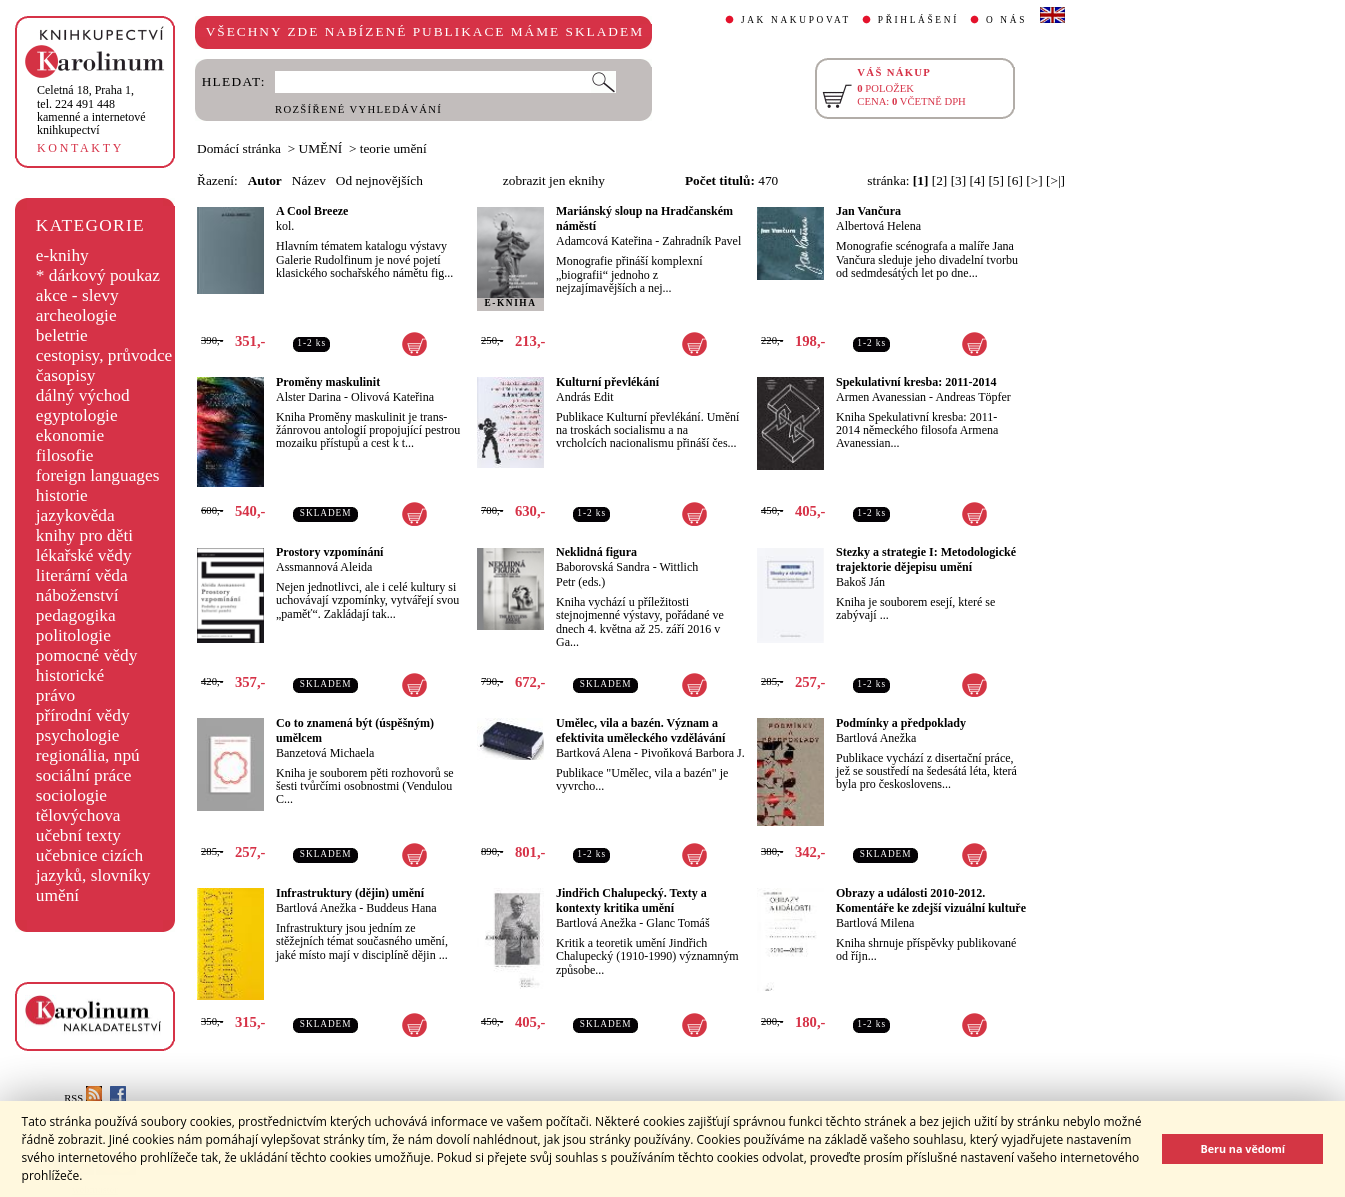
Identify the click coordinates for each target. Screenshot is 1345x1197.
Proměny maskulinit (328, 382)
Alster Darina (308, 397)
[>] (1034, 180)
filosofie (65, 455)
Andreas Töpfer (972, 397)
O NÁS (1006, 20)
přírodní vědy (83, 715)
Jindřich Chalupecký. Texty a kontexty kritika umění (631, 900)
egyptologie (77, 415)
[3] (959, 180)
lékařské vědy (84, 555)
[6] (1015, 180)
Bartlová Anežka (876, 738)
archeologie (76, 315)
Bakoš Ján (860, 582)
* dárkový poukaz (98, 275)
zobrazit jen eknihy (554, 180)
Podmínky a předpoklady (901, 723)
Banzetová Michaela (325, 753)
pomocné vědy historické (87, 665)
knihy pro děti (84, 535)
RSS (83, 1098)
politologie (73, 635)
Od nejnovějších (379, 180)
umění (57, 895)
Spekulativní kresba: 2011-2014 (916, 382)
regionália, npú (88, 755)
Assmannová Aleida (324, 567)
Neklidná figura (596, 552)
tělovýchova (78, 815)
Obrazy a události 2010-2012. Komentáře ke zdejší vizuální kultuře (931, 900)
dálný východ (83, 395)
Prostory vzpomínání (329, 552)
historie (62, 495)
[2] (940, 180)
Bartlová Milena (875, 923)
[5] (996, 180)
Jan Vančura (868, 211)
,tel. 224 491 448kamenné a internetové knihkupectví (91, 110)
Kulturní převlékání (607, 382)
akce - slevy (77, 295)
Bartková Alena (593, 753)
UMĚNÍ (321, 148)
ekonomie (70, 435)
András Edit (585, 397)
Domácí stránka (239, 148)
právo (55, 695)
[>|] (1055, 180)
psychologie (78, 735)
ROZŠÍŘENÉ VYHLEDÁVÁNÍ (358, 109)
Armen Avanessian (881, 397)
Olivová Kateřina (392, 397)
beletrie (62, 335)
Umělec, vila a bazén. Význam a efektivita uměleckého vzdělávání (640, 730)
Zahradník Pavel (701, 241)
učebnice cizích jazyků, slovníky (93, 865)
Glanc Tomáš (677, 923)
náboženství (77, 595)
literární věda (82, 575)
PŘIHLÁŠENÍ (918, 20)
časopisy (66, 375)
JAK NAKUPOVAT (796, 20)
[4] (978, 180)
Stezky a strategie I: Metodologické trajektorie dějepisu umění (926, 559)
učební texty (78, 835)
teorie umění (393, 148)
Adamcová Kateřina (604, 241)
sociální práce (84, 775)
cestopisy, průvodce (104, 355)
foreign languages (98, 475)
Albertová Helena (878, 226)
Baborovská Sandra (603, 567)
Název (309, 180)
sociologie (71, 795)
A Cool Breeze (312, 211)
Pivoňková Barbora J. (693, 753)
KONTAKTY (80, 148)
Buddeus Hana (401, 908)
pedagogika (76, 615)
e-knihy (62, 255)
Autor (265, 180)
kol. (285, 226)
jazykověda (75, 515)
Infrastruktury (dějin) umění (350, 893)
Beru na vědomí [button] (1242, 1148)
